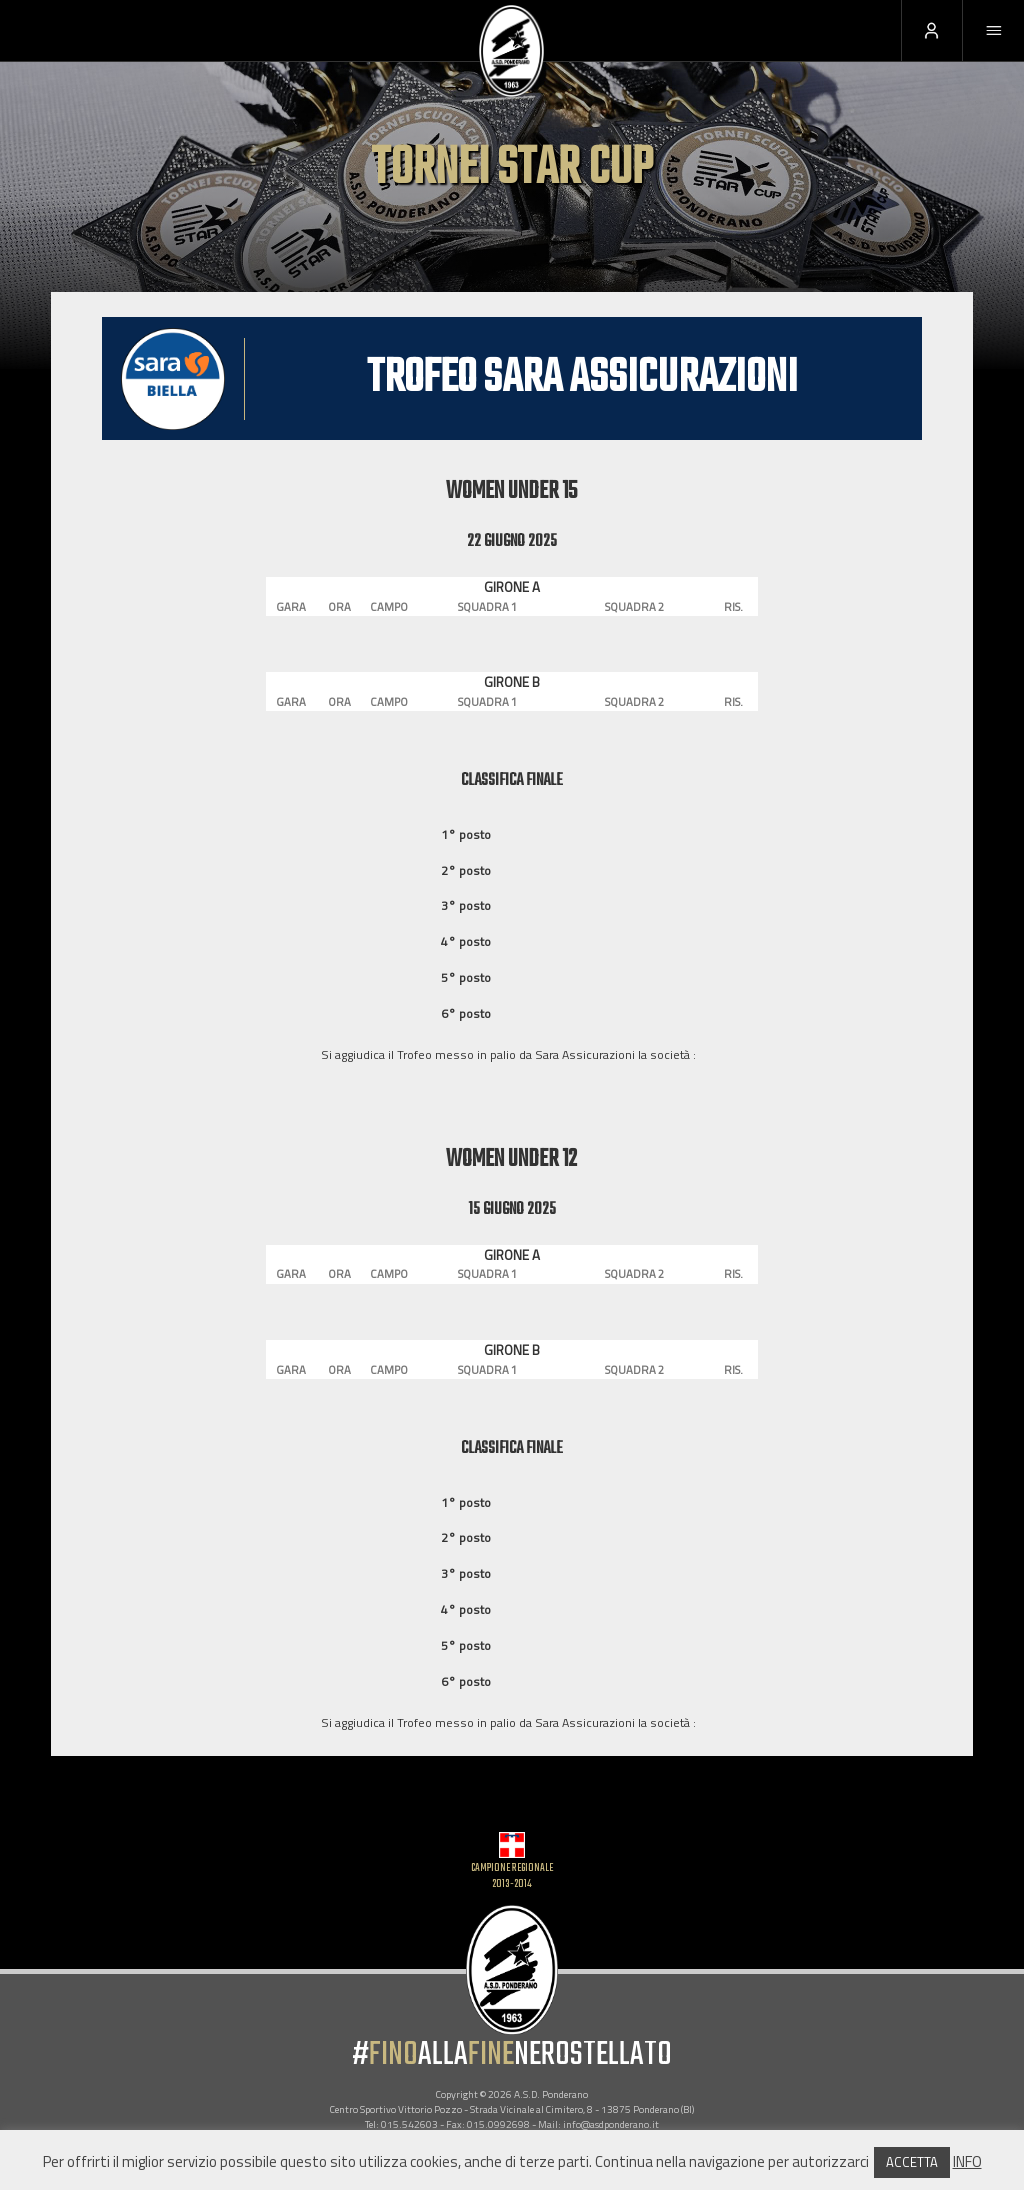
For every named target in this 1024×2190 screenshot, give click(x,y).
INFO (967, 2161)
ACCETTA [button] (912, 2162)
